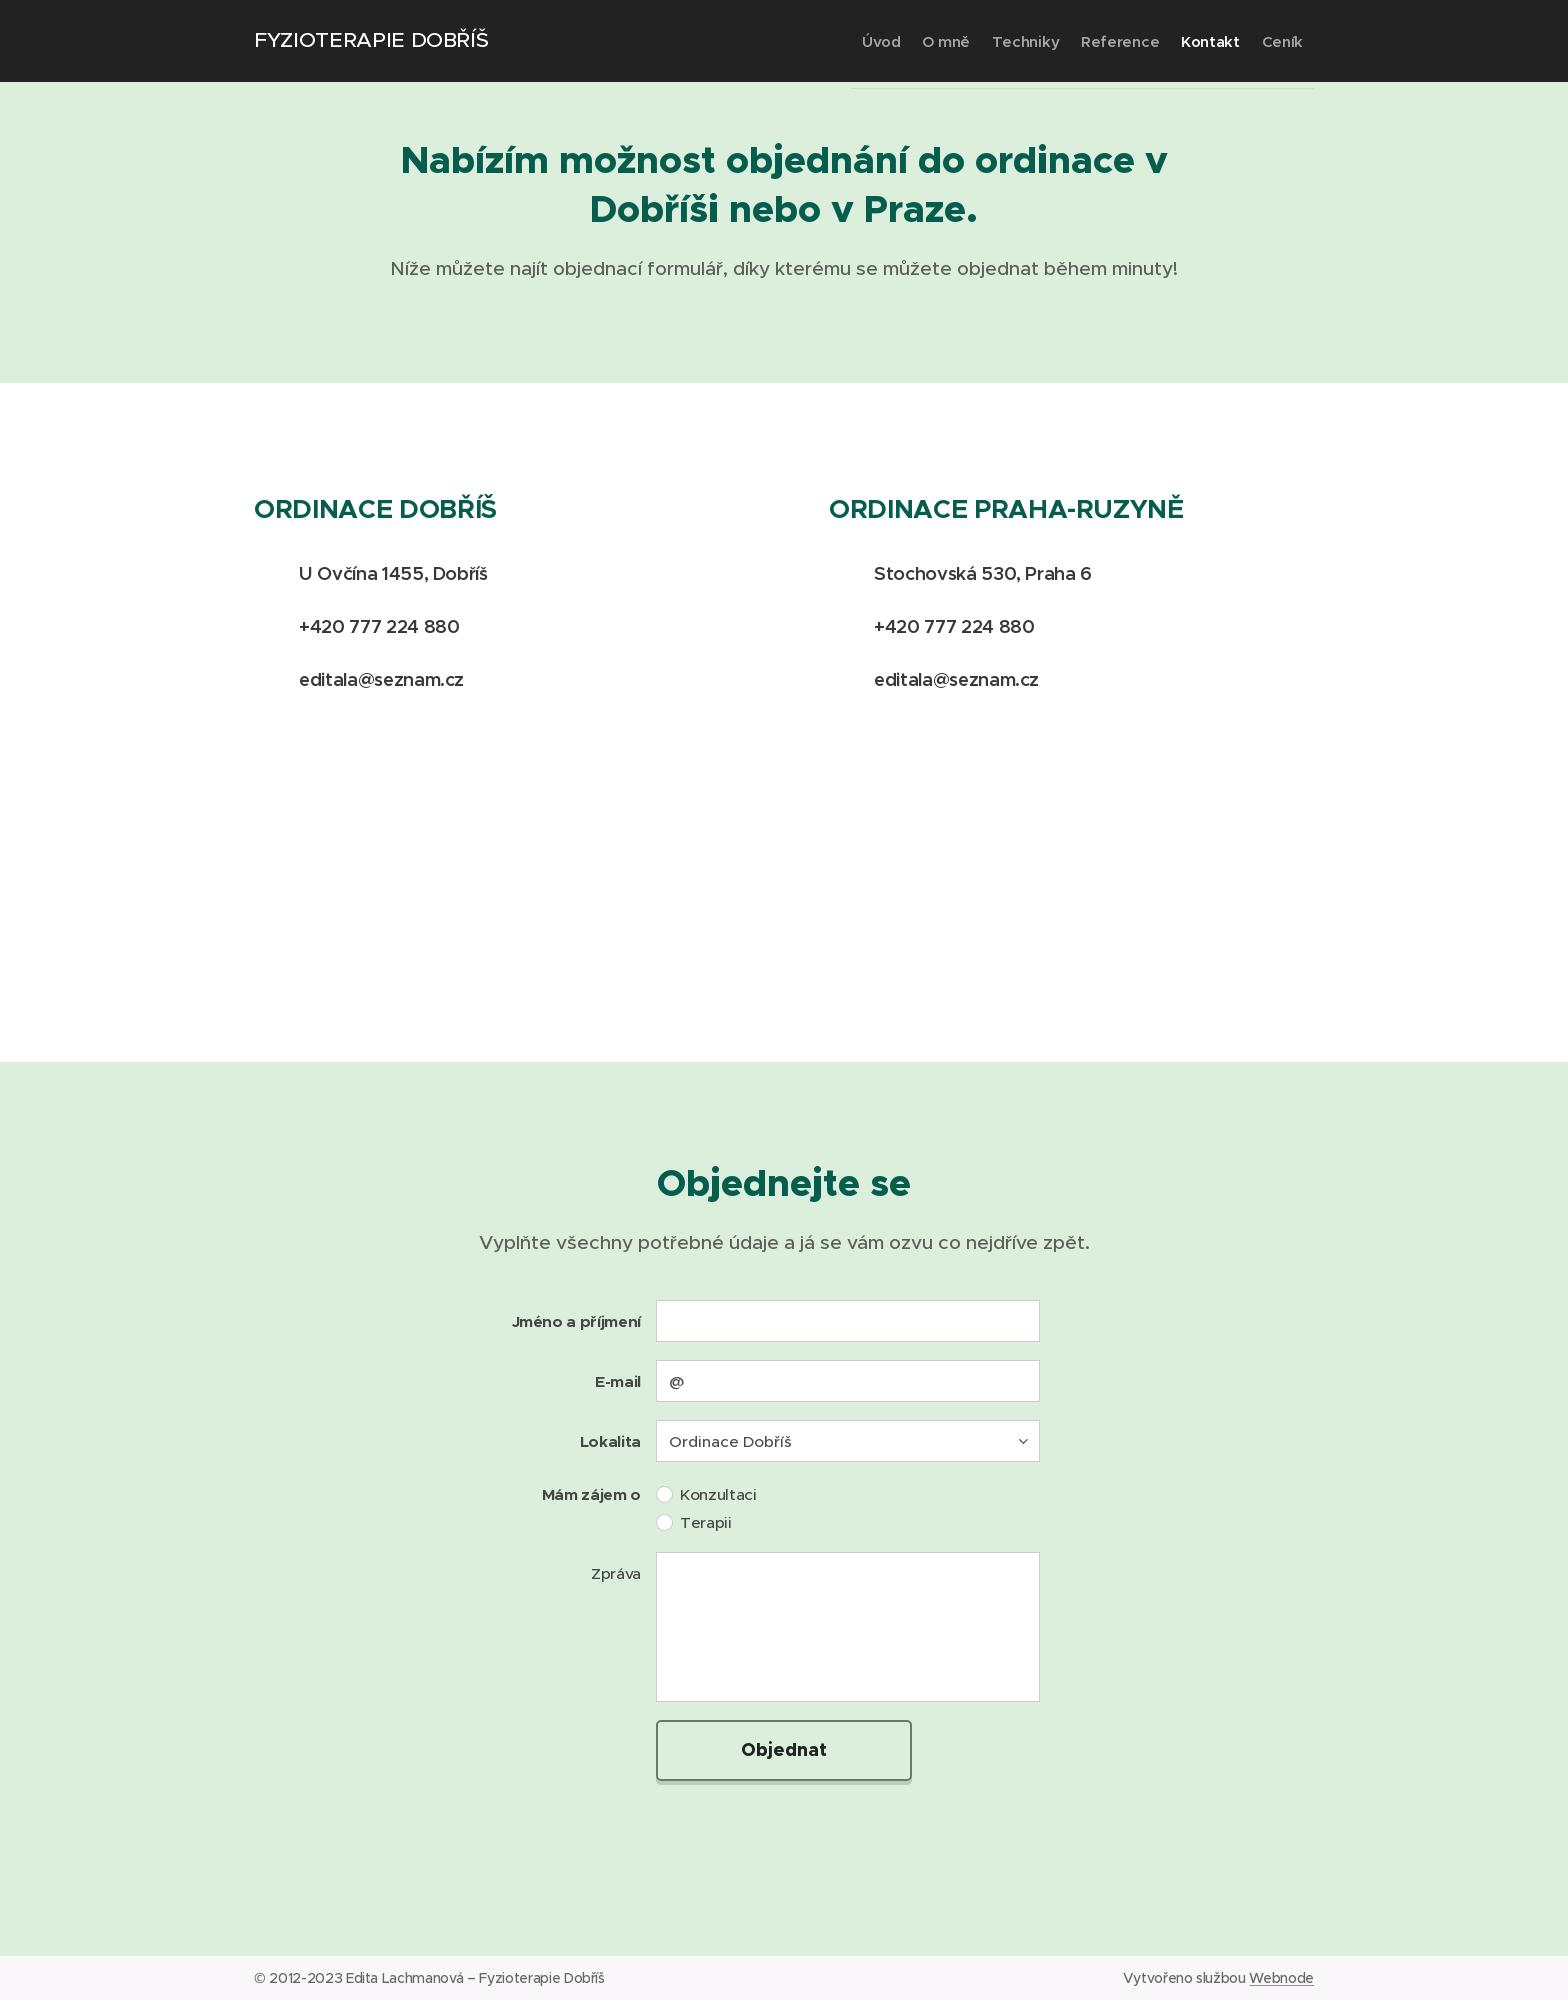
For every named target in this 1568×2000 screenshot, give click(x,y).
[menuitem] (792, 41)
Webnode (1281, 1978)
